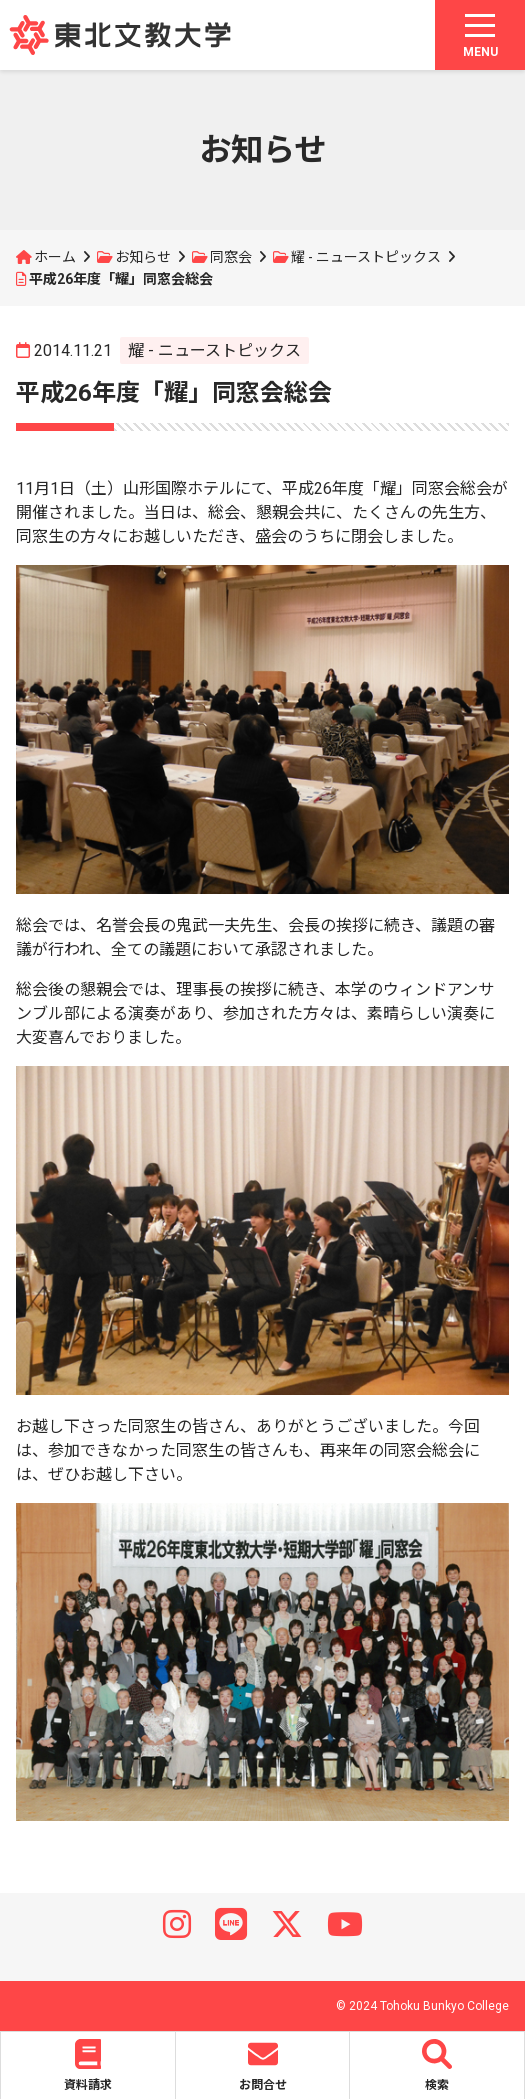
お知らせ (143, 257)
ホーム (55, 257)
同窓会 (231, 257)
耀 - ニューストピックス (366, 257)
